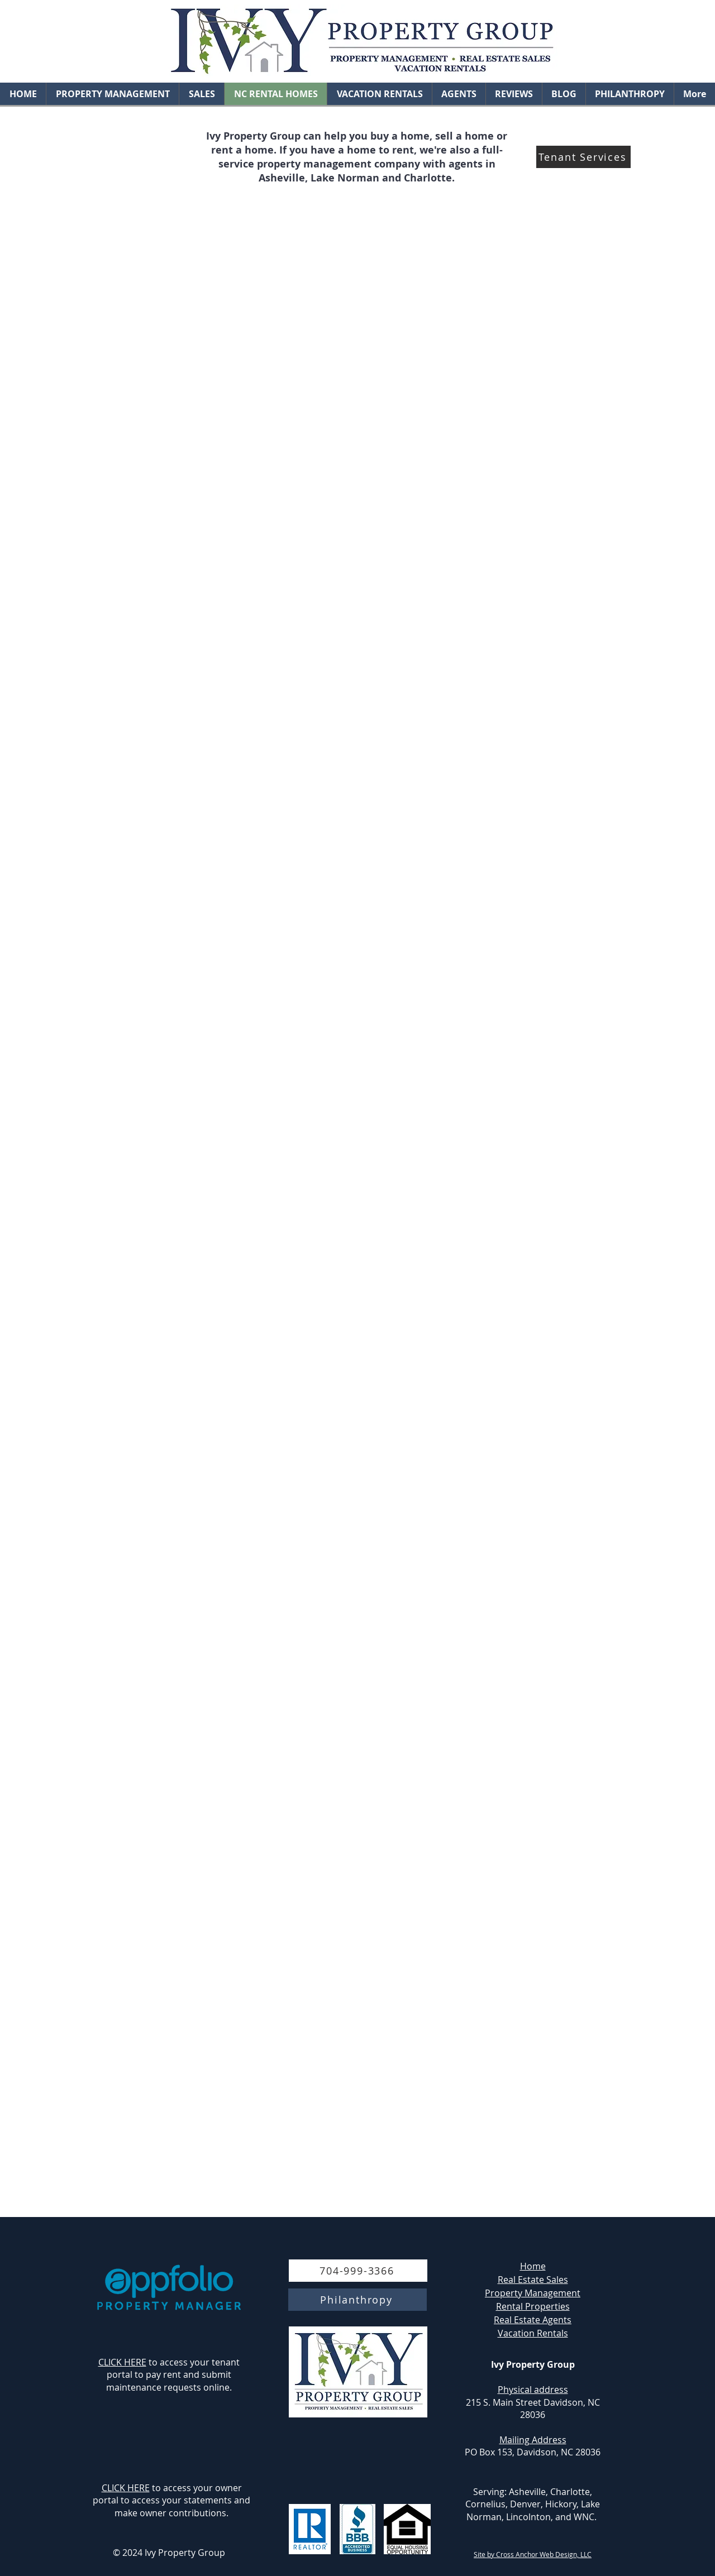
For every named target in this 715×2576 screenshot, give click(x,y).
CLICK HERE (122, 2362)
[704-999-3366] (358, 2270)
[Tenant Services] (583, 157)
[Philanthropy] (357, 2299)
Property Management (532, 2293)
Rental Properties (533, 2306)
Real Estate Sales (533, 2279)
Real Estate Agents (532, 2320)
